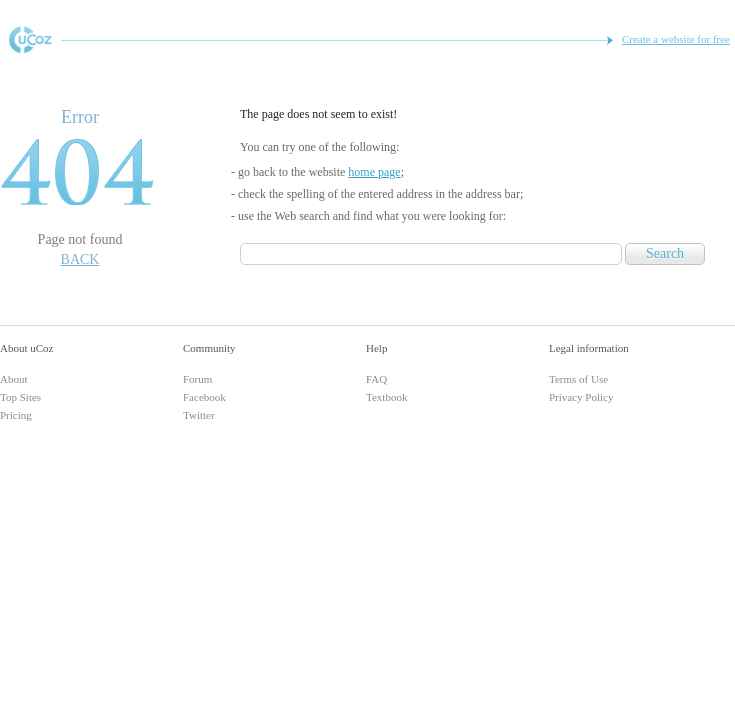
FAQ (376, 379)
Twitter (199, 415)
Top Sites (20, 397)
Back (80, 259)
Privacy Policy (581, 397)
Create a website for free (676, 39)
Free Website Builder (30, 39)
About (14, 379)
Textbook (386, 397)
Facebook (204, 397)
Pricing (16, 415)
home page (374, 172)
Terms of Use (578, 379)
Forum (197, 379)
